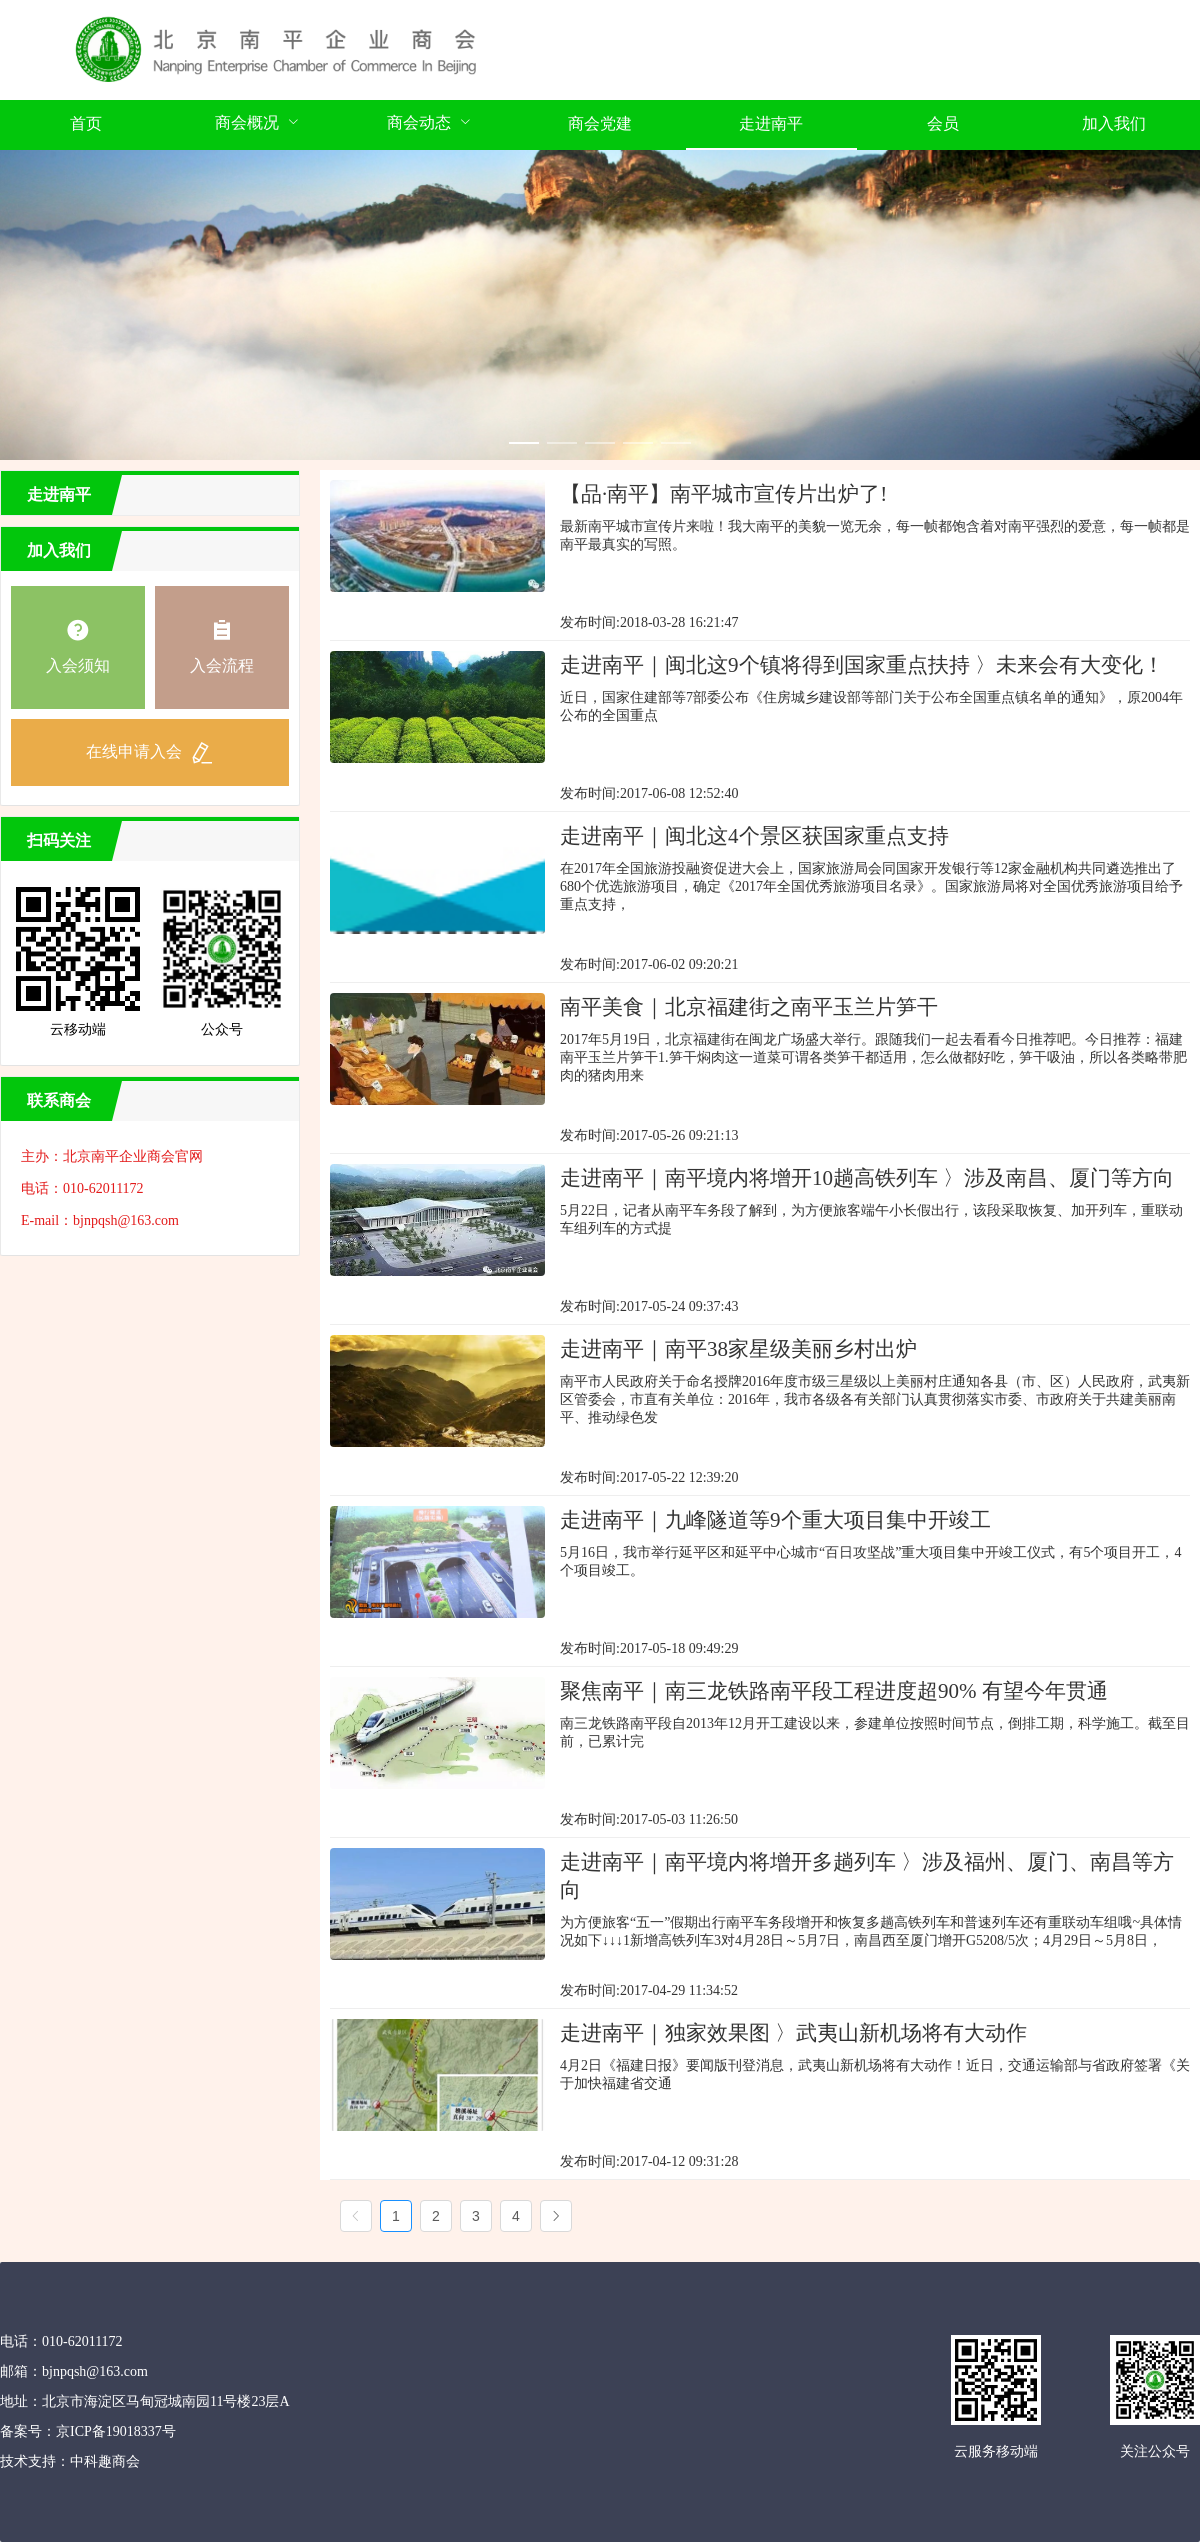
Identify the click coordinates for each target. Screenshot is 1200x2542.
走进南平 (771, 123)
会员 (943, 123)
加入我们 (1114, 123)
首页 (86, 123)
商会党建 (600, 123)
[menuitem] (85, 125)
